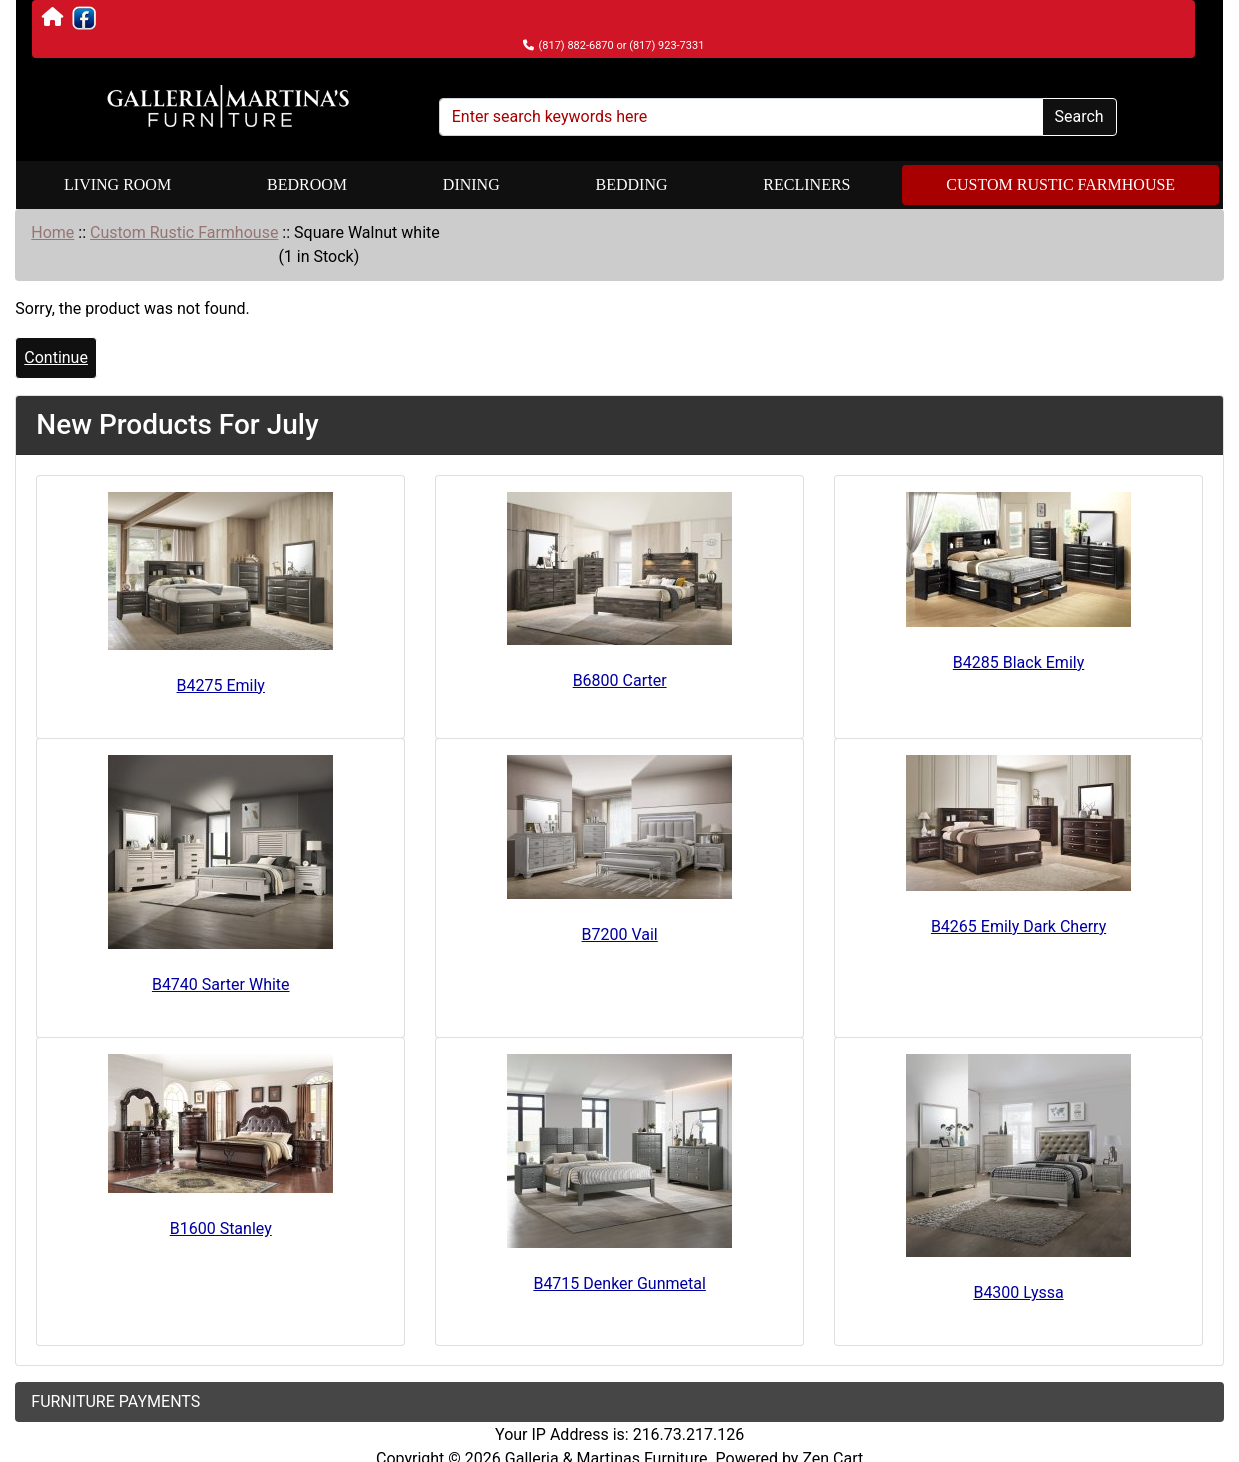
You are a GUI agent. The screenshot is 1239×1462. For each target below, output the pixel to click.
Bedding (632, 184)
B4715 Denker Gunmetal (619, 1283)
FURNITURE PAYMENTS (115, 1401)
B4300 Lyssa (1018, 1292)
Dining (471, 184)
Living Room (117, 184)
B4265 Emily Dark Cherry (1018, 926)
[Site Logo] (228, 107)
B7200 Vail (620, 934)
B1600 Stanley (221, 1228)
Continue (56, 357)
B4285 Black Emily (1018, 662)
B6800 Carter (620, 680)
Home (52, 232)
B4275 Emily (221, 685)
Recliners (806, 184)
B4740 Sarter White (221, 984)
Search (1079, 116)
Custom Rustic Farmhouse (1060, 184)
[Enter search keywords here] (741, 117)
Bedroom (307, 184)
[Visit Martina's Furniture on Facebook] (84, 18)
